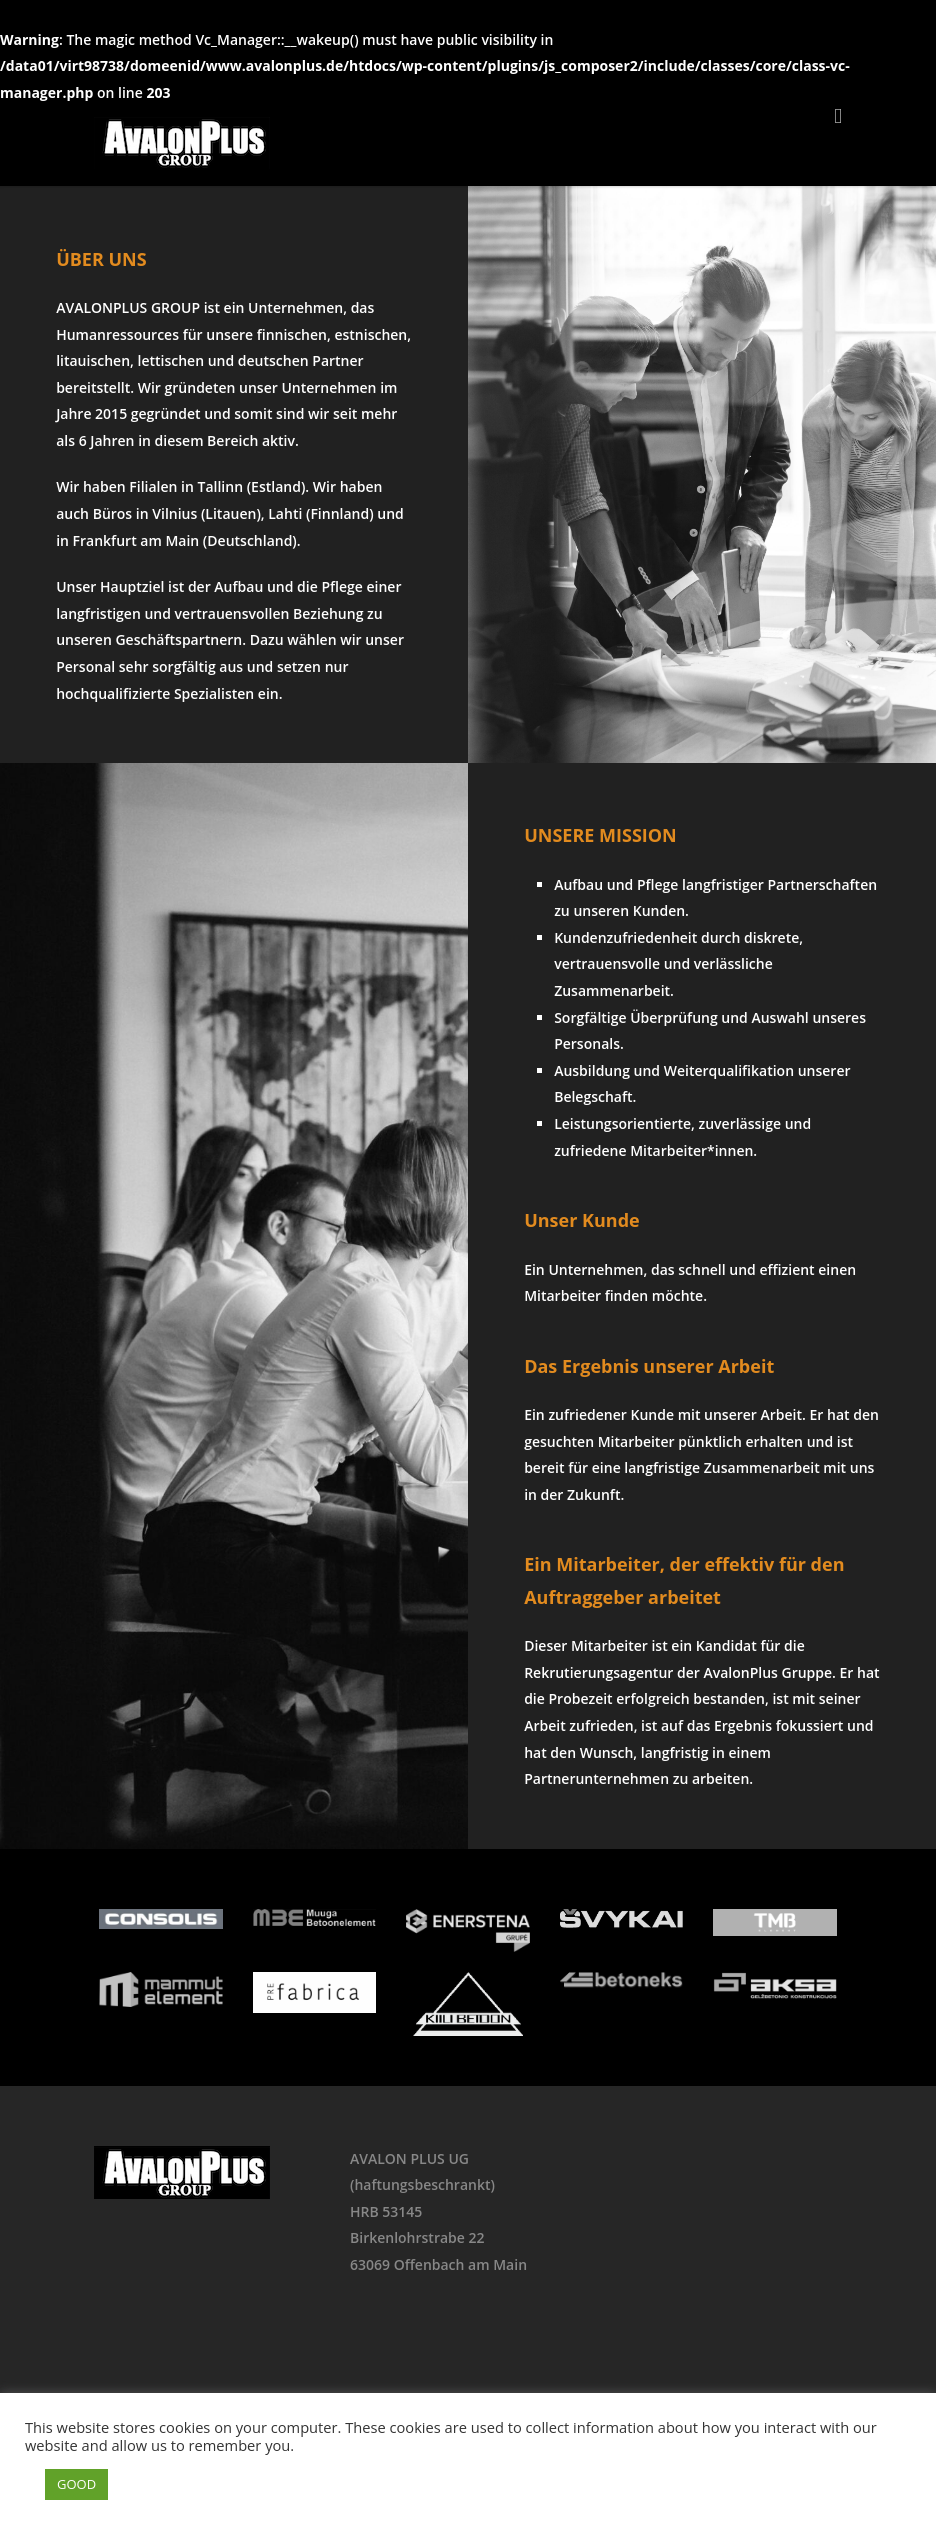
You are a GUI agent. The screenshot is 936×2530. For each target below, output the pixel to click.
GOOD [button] (76, 2484)
